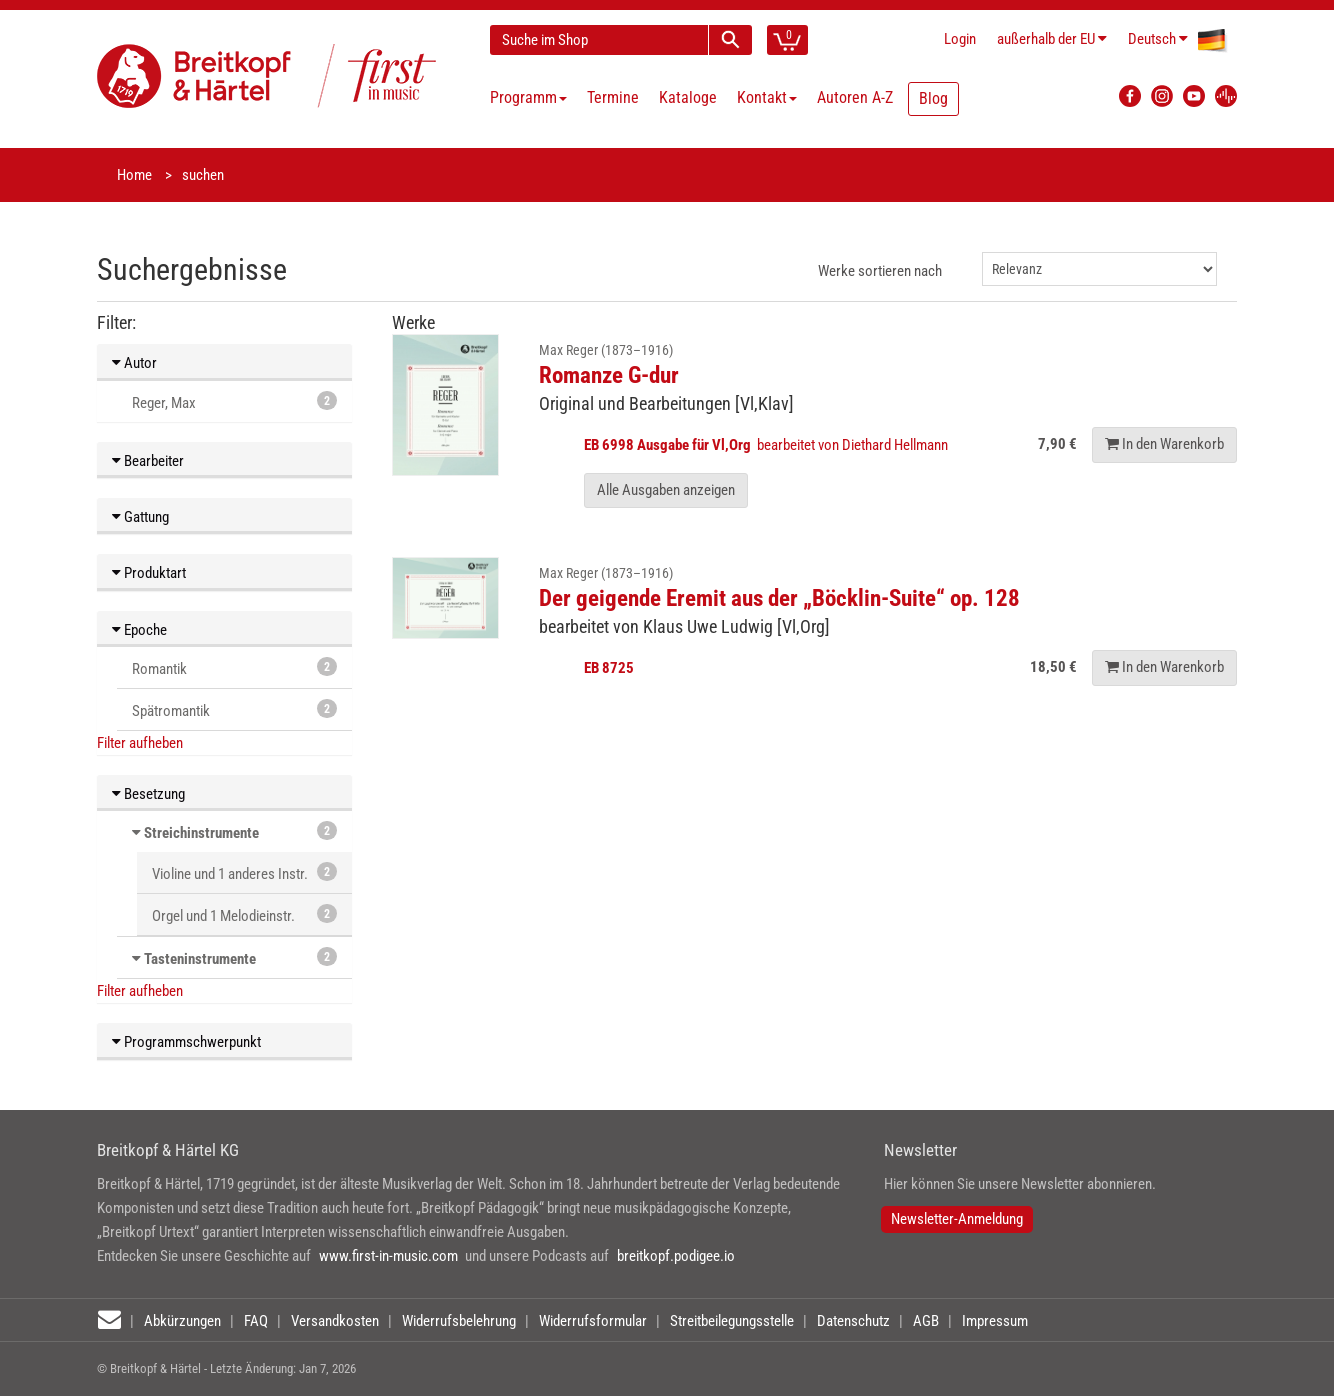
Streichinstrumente (201, 833)
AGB (926, 1321)
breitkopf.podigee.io (676, 1256)
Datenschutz (853, 1321)
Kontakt (767, 97)
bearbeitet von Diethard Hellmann (767, 445)
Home (134, 175)
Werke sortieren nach (880, 271)
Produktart (149, 573)
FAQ (256, 1321)
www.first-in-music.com (388, 1256)
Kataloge (688, 97)
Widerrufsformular (593, 1321)
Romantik (234, 667)
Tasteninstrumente (200, 959)
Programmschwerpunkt (186, 1042)
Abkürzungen (182, 1321)
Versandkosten (335, 1321)
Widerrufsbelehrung (459, 1321)
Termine (613, 97)
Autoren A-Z (855, 97)
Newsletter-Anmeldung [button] (957, 1219)
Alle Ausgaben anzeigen (666, 490)
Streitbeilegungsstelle (732, 1321)
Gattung (140, 517)
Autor (134, 363)
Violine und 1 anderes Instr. (244, 872)
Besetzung (148, 794)
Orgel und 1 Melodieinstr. (244, 914)
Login (960, 39)
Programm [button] (528, 97)
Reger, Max (234, 401)
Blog (933, 98)
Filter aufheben (140, 743)
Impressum (995, 1321)
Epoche (139, 630)
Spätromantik (234, 709)
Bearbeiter (148, 461)
